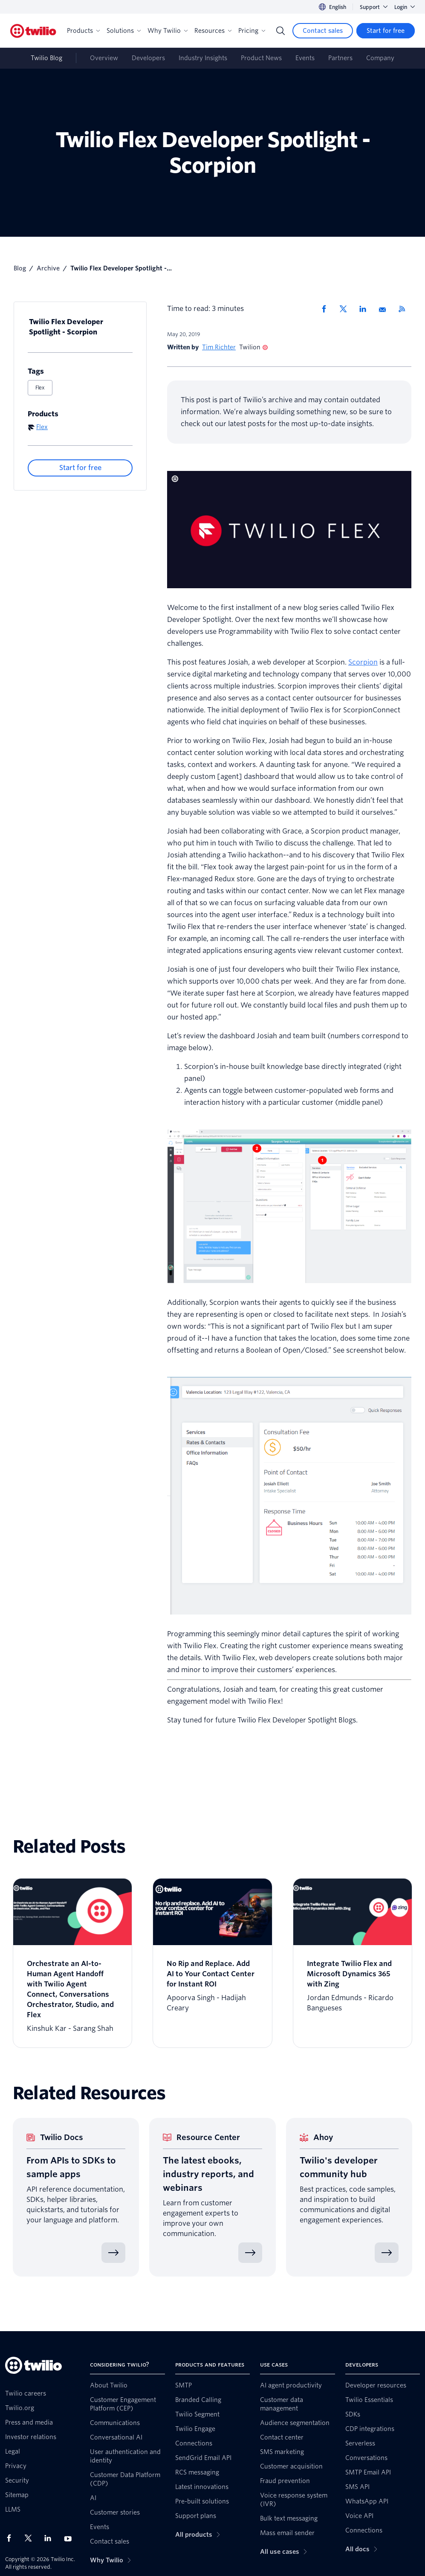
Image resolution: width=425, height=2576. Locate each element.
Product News (261, 58)
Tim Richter (219, 347)
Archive (48, 268)
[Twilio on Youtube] (70, 2538)
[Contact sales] (322, 30)
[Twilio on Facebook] (11, 2538)
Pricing (251, 30)
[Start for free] (385, 30)
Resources (212, 30)
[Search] (280, 30)
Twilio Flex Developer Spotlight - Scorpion (66, 327)
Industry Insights (203, 58)
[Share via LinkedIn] (365, 309)
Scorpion (363, 662)
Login (404, 7)
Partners (340, 58)
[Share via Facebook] (326, 309)
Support (373, 7)
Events (305, 58)
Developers (148, 58)
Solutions (124, 30)
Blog (20, 268)
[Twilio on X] (31, 2538)
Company (380, 58)
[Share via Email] (385, 309)
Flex (40, 387)
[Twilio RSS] (405, 309)
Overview (104, 58)
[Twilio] (33, 31)
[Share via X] (346, 309)
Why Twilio (167, 30)
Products (83, 30)
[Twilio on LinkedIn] (50, 2538)
